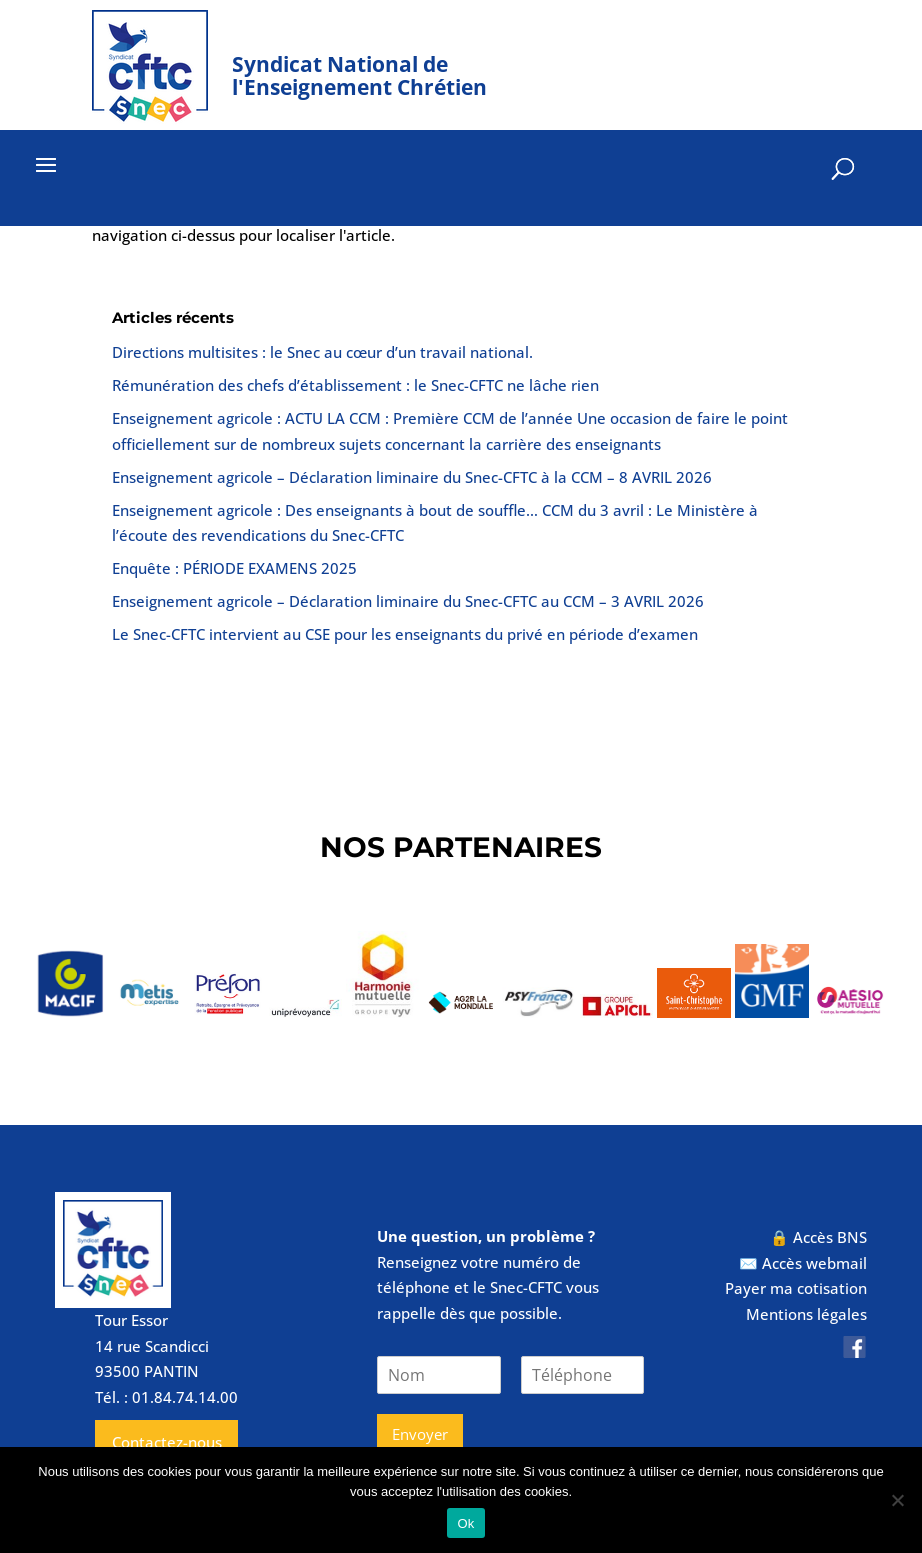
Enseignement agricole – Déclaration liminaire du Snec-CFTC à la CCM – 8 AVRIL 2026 (412, 477)
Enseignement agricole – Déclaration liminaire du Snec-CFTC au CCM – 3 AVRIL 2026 (408, 601)
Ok (465, 1523)
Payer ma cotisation (796, 1288)
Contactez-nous (167, 1442)
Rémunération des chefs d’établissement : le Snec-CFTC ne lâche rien (355, 385)
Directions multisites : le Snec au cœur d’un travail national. (322, 352)
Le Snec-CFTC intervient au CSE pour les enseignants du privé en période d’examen (405, 634)
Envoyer (420, 1434)
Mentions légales (806, 1314)
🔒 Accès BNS (818, 1237)
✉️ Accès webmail (803, 1263)
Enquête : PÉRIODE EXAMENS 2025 (234, 568)
